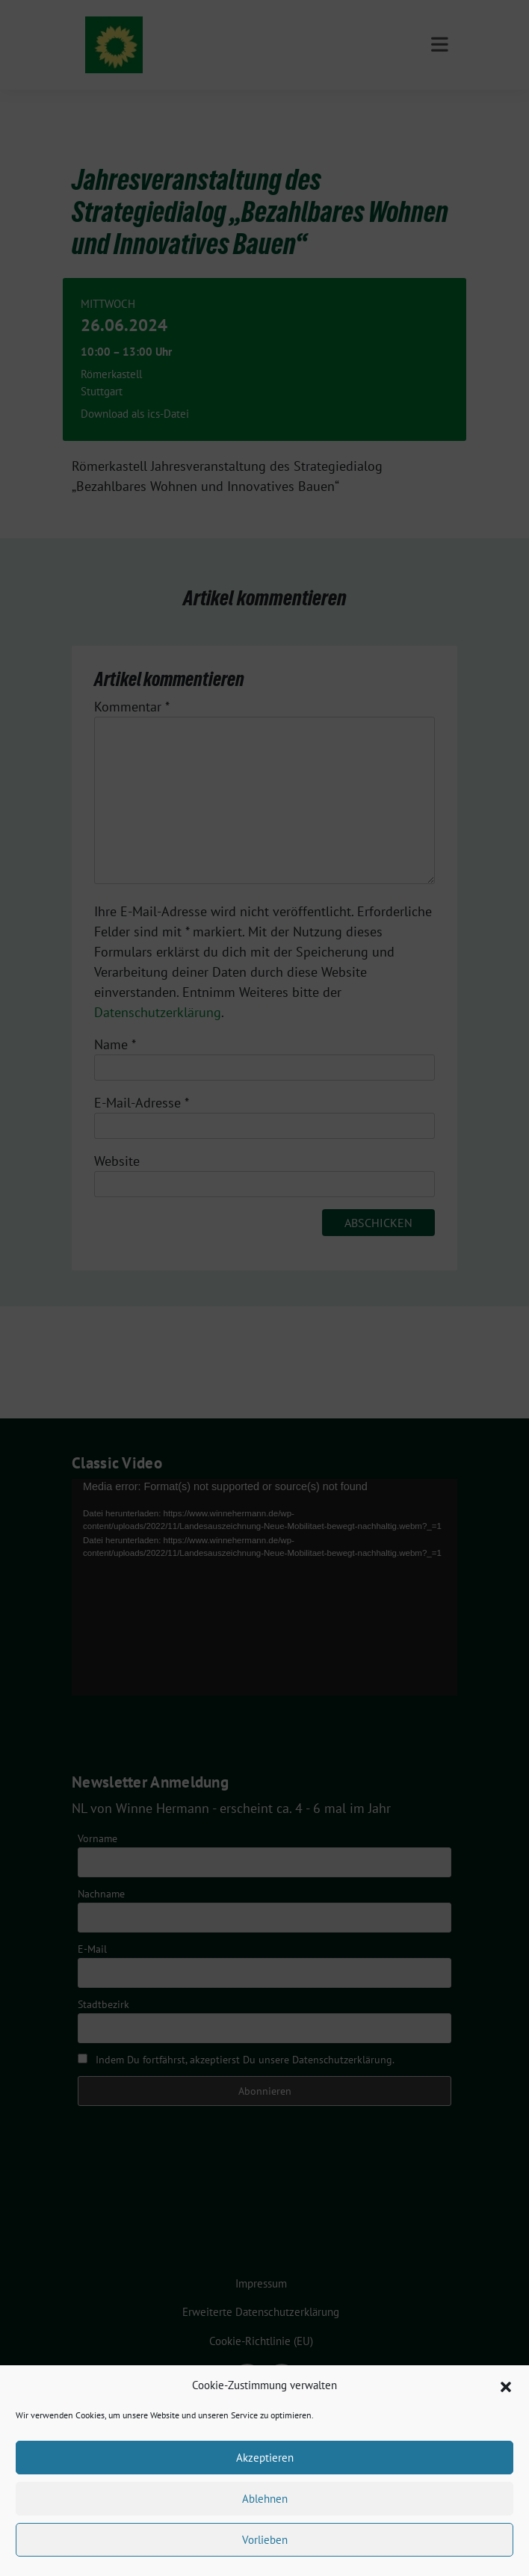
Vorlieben (265, 2540)
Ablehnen (265, 2499)
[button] (505, 2385)
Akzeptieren (265, 2457)
